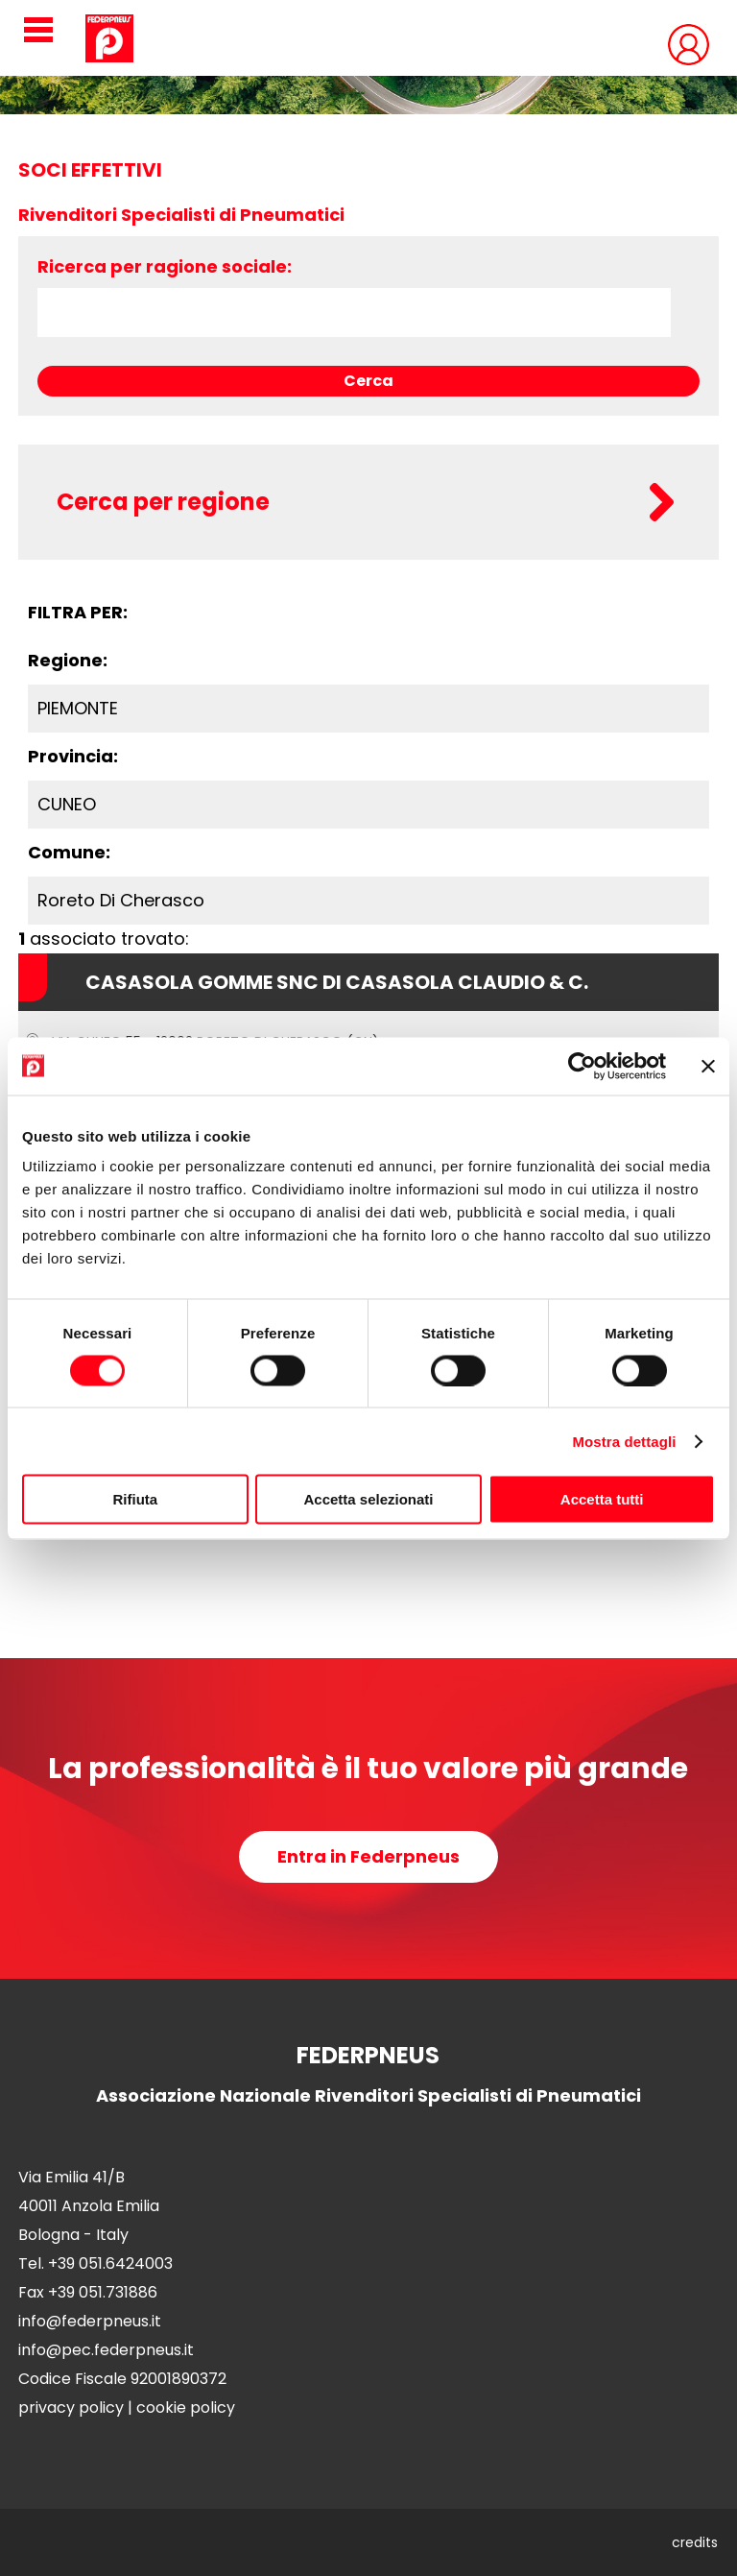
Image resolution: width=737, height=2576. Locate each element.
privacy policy (71, 2407)
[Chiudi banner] (708, 1065)
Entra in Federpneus (368, 1856)
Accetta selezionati (368, 1499)
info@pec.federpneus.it (106, 2350)
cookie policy (185, 2407)
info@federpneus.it (89, 2321)
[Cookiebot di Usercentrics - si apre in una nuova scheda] (582, 1065)
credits (695, 2542)
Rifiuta (134, 1499)
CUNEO (66, 804)
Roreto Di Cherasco (120, 900)
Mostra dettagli (624, 1440)
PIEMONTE (77, 708)
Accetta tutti (602, 1499)
